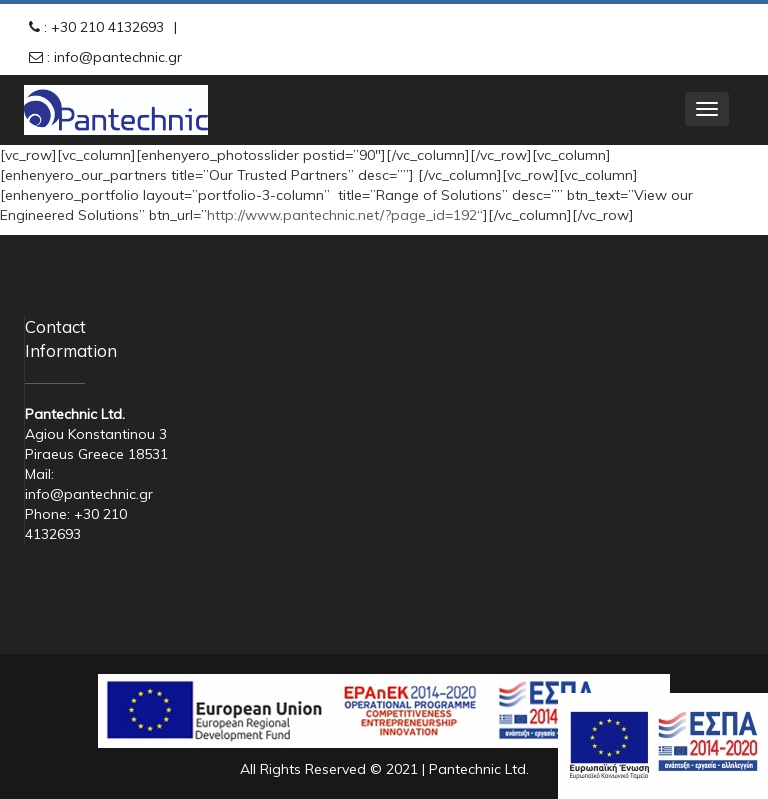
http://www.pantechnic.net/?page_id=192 (342, 215)
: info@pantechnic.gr (112, 57)
